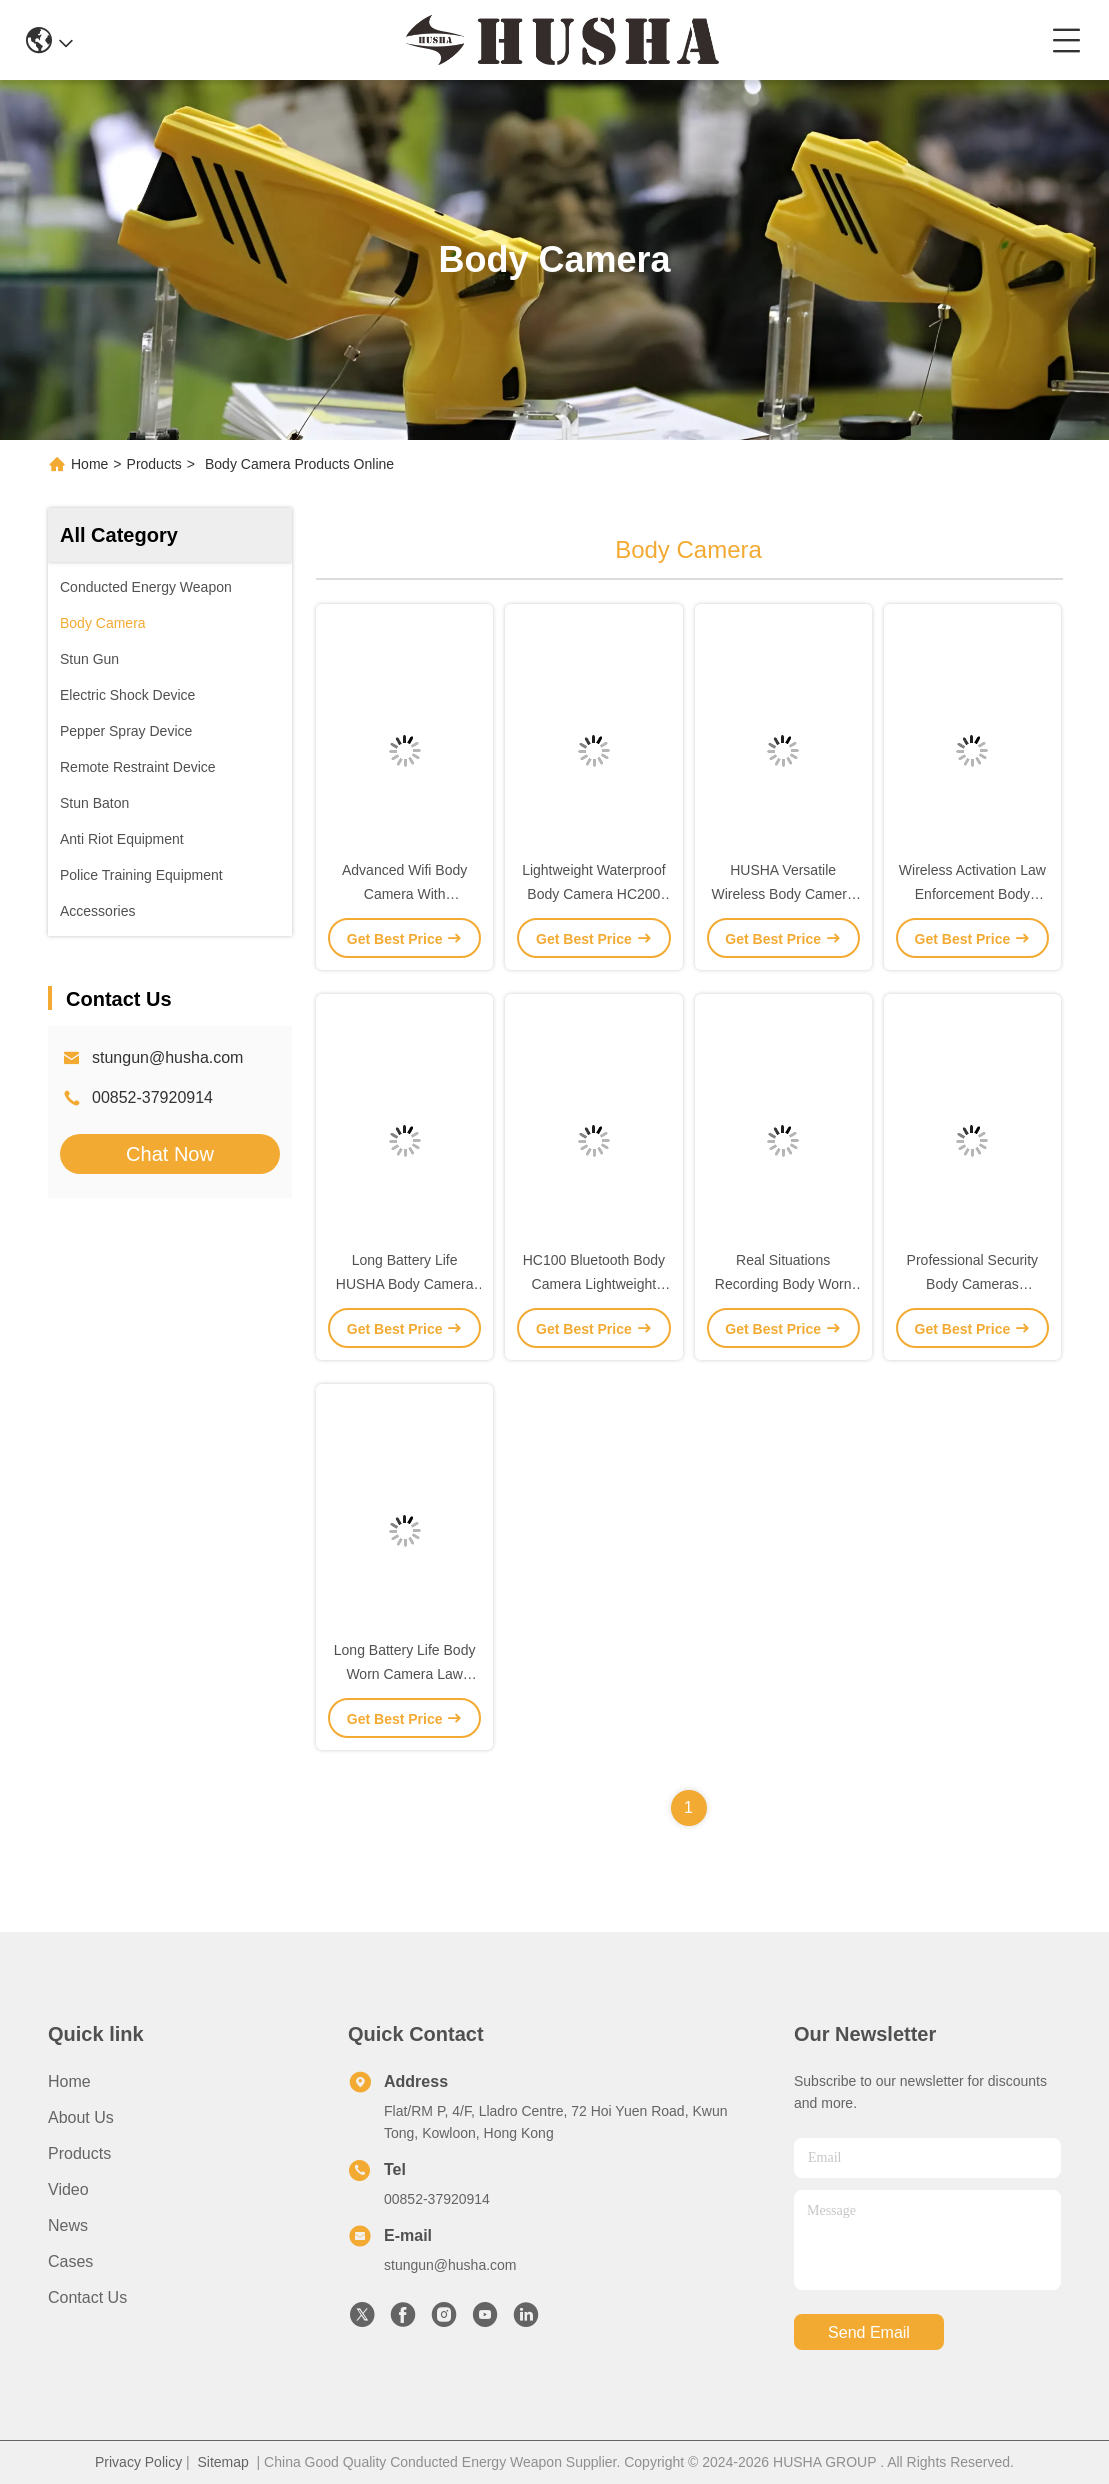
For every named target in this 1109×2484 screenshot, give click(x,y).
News (68, 2225)
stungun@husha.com (167, 1057)
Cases (70, 2261)
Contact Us (87, 2297)
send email (869, 2332)
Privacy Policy (138, 2462)
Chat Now (170, 1154)
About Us (81, 2117)
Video (68, 2189)
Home (89, 464)
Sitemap (222, 2462)
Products (154, 464)
